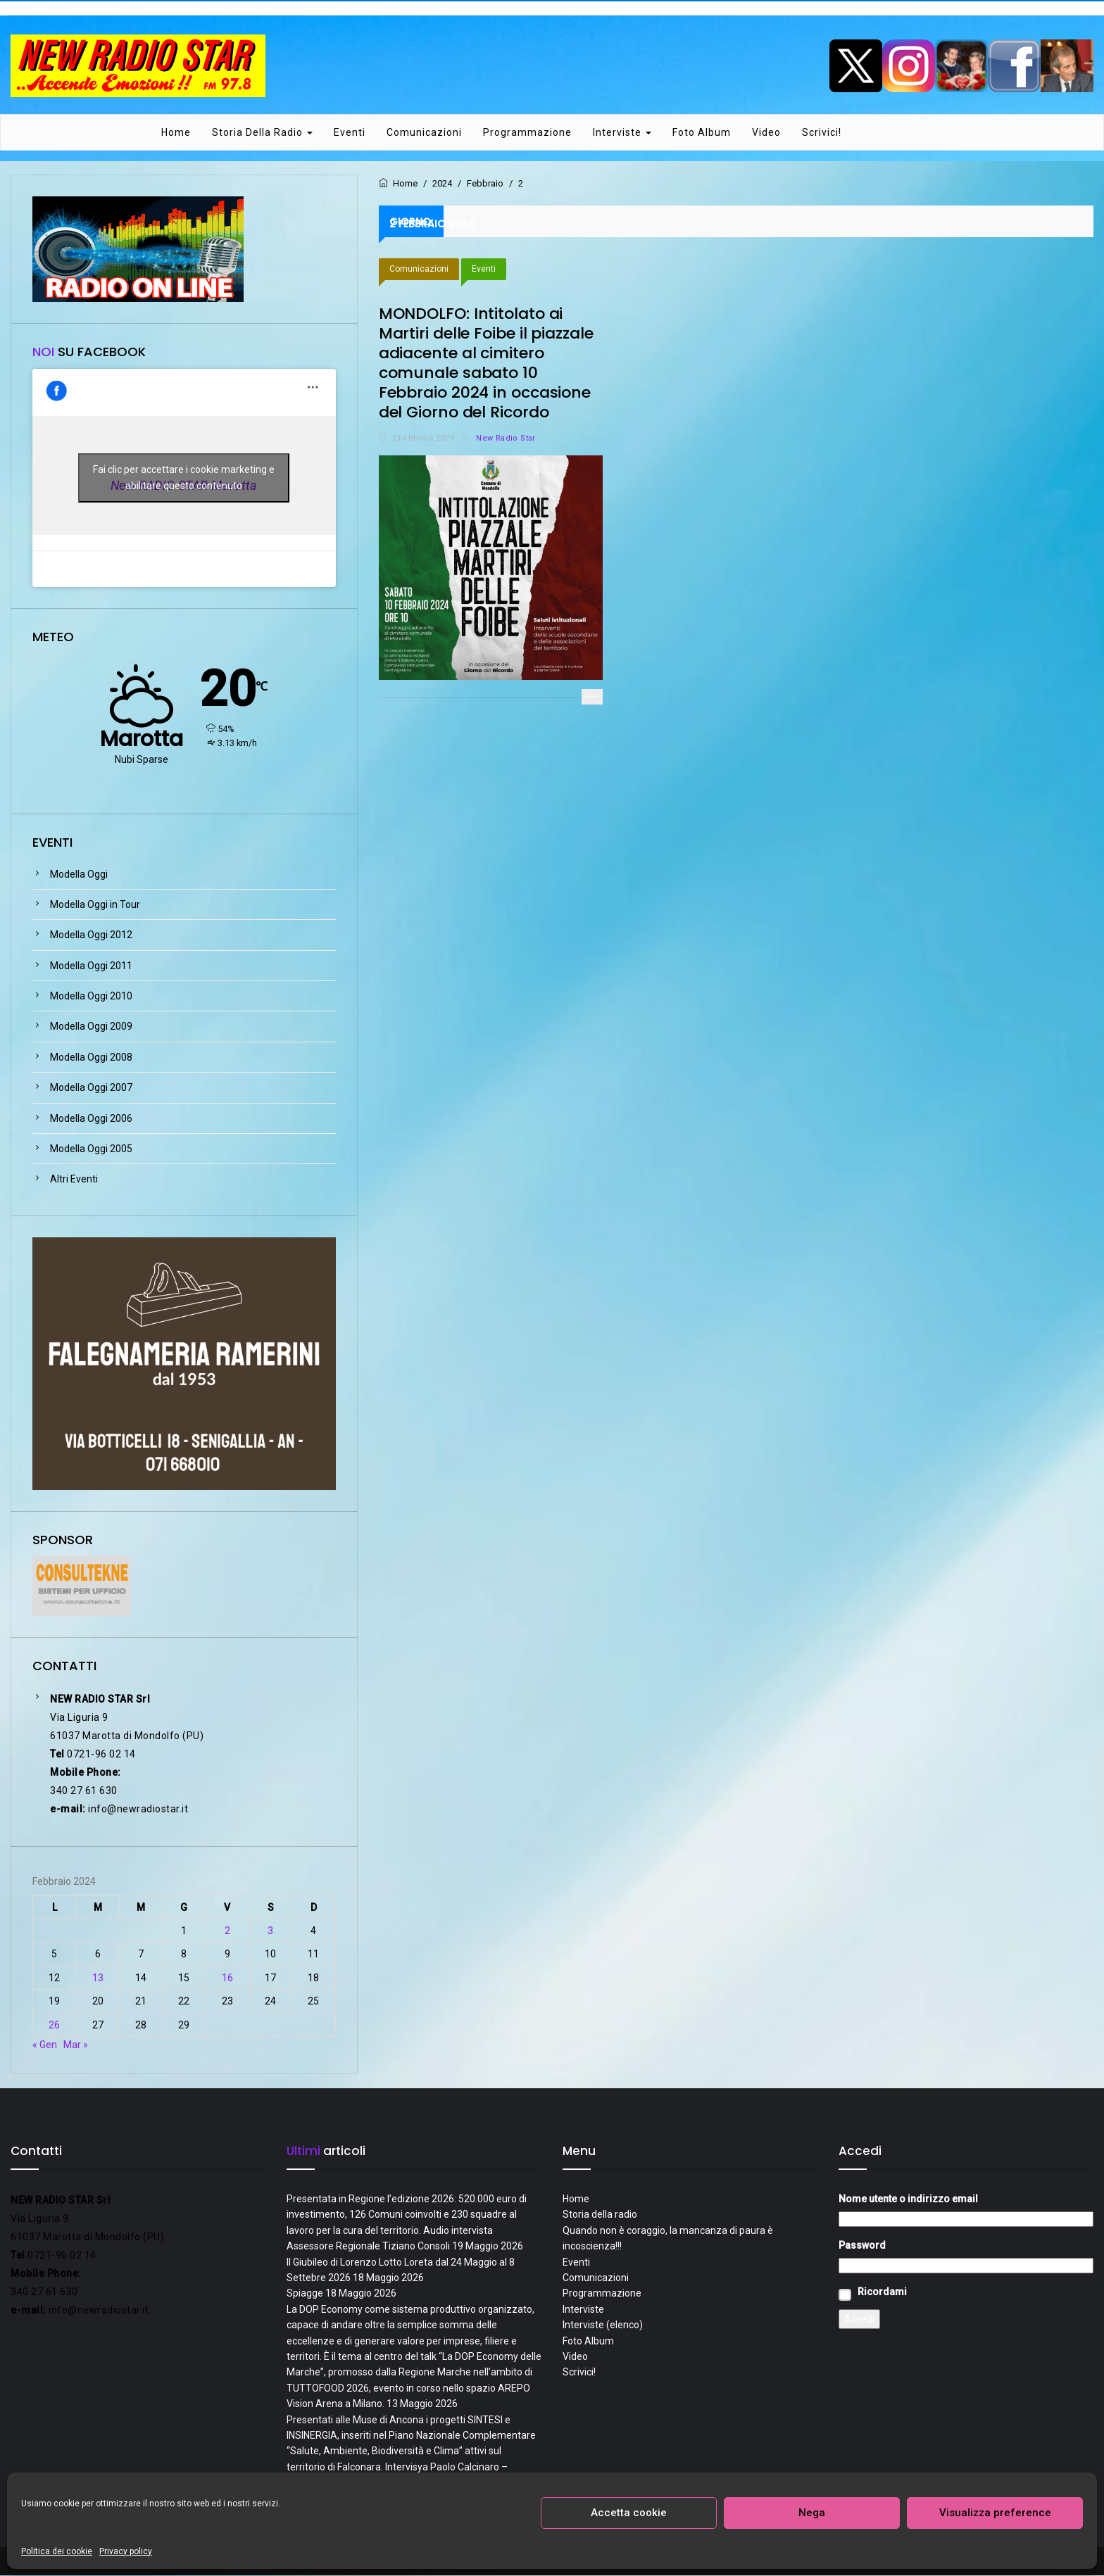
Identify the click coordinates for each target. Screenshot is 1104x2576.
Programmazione (527, 133)
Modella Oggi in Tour (95, 905)
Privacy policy (125, 2551)
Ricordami (882, 2292)
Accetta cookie (629, 2512)
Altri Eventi (74, 1180)
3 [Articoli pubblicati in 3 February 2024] (270, 1931)
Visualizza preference (995, 2512)
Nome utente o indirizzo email (908, 2199)
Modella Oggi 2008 (91, 1057)
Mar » (75, 2045)
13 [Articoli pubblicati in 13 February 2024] (98, 1978)
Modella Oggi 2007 (91, 1088)
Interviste (622, 133)
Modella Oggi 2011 (91, 966)
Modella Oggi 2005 (91, 1149)
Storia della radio (262, 133)
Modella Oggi (79, 874)
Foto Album (701, 133)
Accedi (859, 2319)
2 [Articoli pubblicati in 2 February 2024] (227, 1931)
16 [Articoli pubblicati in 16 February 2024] (227, 1978)
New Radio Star (497, 438)
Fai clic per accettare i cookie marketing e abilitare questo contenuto (184, 478)
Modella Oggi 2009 (91, 1027)
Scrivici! (821, 133)
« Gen (44, 2045)
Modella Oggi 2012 (91, 936)
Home (176, 133)
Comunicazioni (424, 133)
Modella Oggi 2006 (91, 1119)
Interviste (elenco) (603, 2326)
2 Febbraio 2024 (422, 438)
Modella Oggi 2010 (91, 996)
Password (862, 2246)
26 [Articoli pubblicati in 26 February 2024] (54, 2025)
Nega (811, 2512)
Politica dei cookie (56, 2551)
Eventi (349, 133)
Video (766, 133)
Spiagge (305, 2294)
